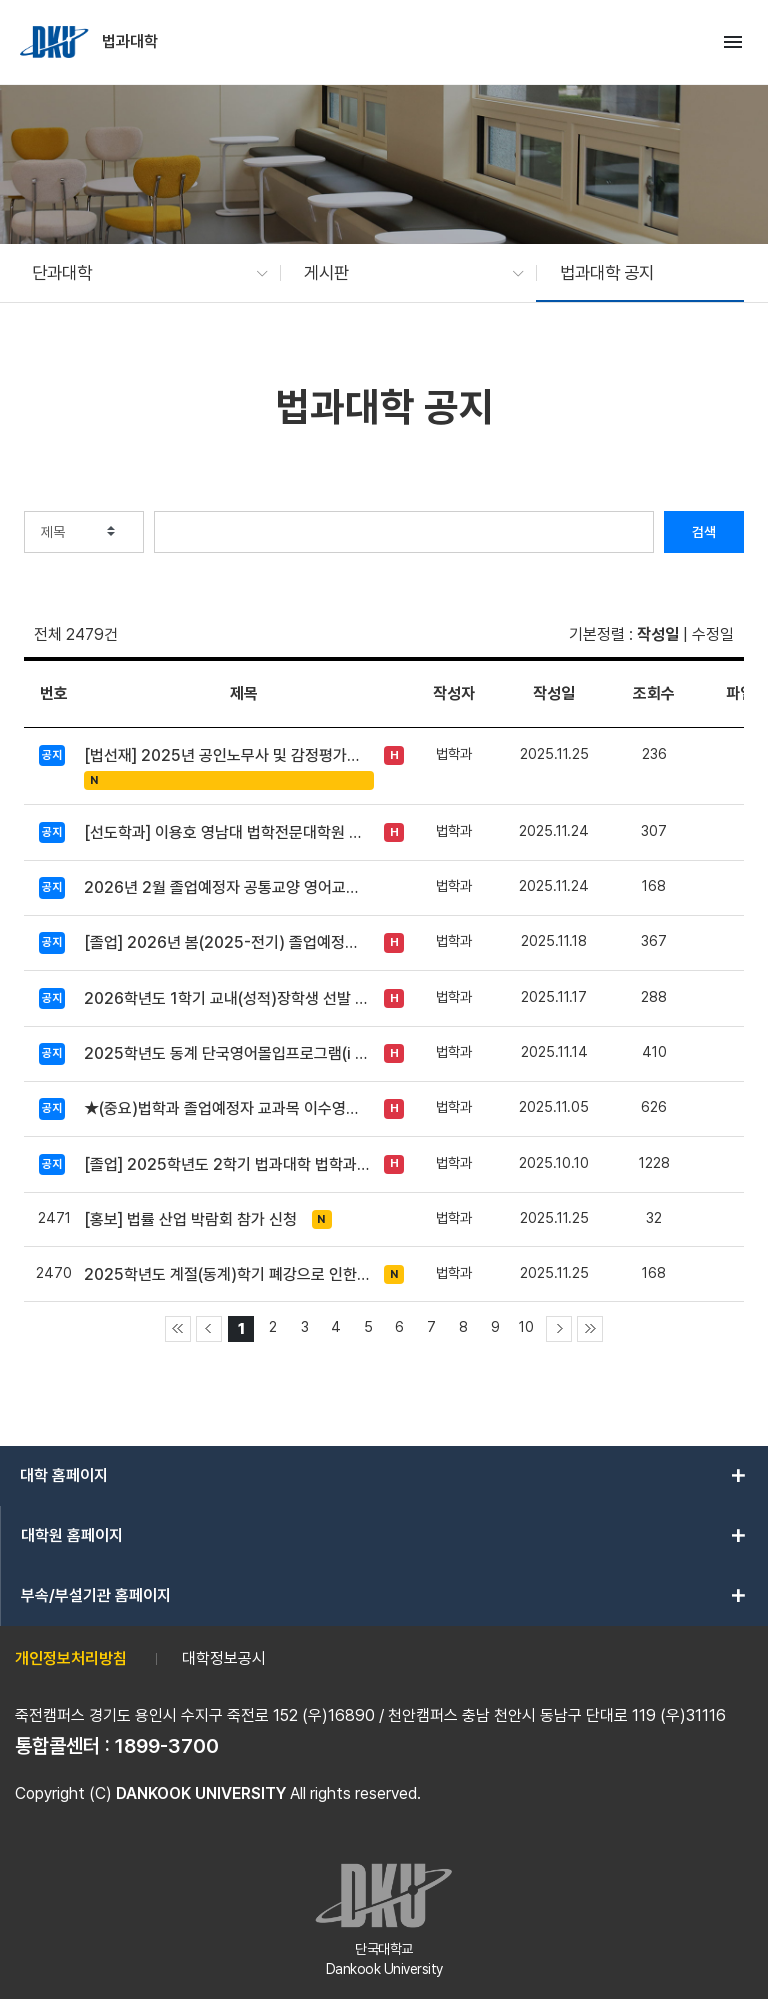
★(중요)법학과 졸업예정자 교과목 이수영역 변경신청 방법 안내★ (226, 1108)
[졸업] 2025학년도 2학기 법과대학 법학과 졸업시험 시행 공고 (226, 1164)
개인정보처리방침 (71, 1658)
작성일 (658, 634)
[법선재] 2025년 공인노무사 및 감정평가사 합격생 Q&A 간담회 (226, 755)
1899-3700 (167, 1746)
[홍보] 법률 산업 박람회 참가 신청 (190, 1219)
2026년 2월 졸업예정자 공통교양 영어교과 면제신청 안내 (226, 887)
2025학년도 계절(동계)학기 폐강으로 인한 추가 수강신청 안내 (226, 1274)
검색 (704, 532)
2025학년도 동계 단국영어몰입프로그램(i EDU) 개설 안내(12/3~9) (226, 1053)
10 (526, 1326)
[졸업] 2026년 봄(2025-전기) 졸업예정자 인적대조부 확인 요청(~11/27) (226, 942)
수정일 (713, 634)
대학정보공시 (224, 1658)
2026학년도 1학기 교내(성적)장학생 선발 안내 (226, 998)
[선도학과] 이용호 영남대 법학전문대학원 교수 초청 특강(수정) (226, 832)
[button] (140, 273)
